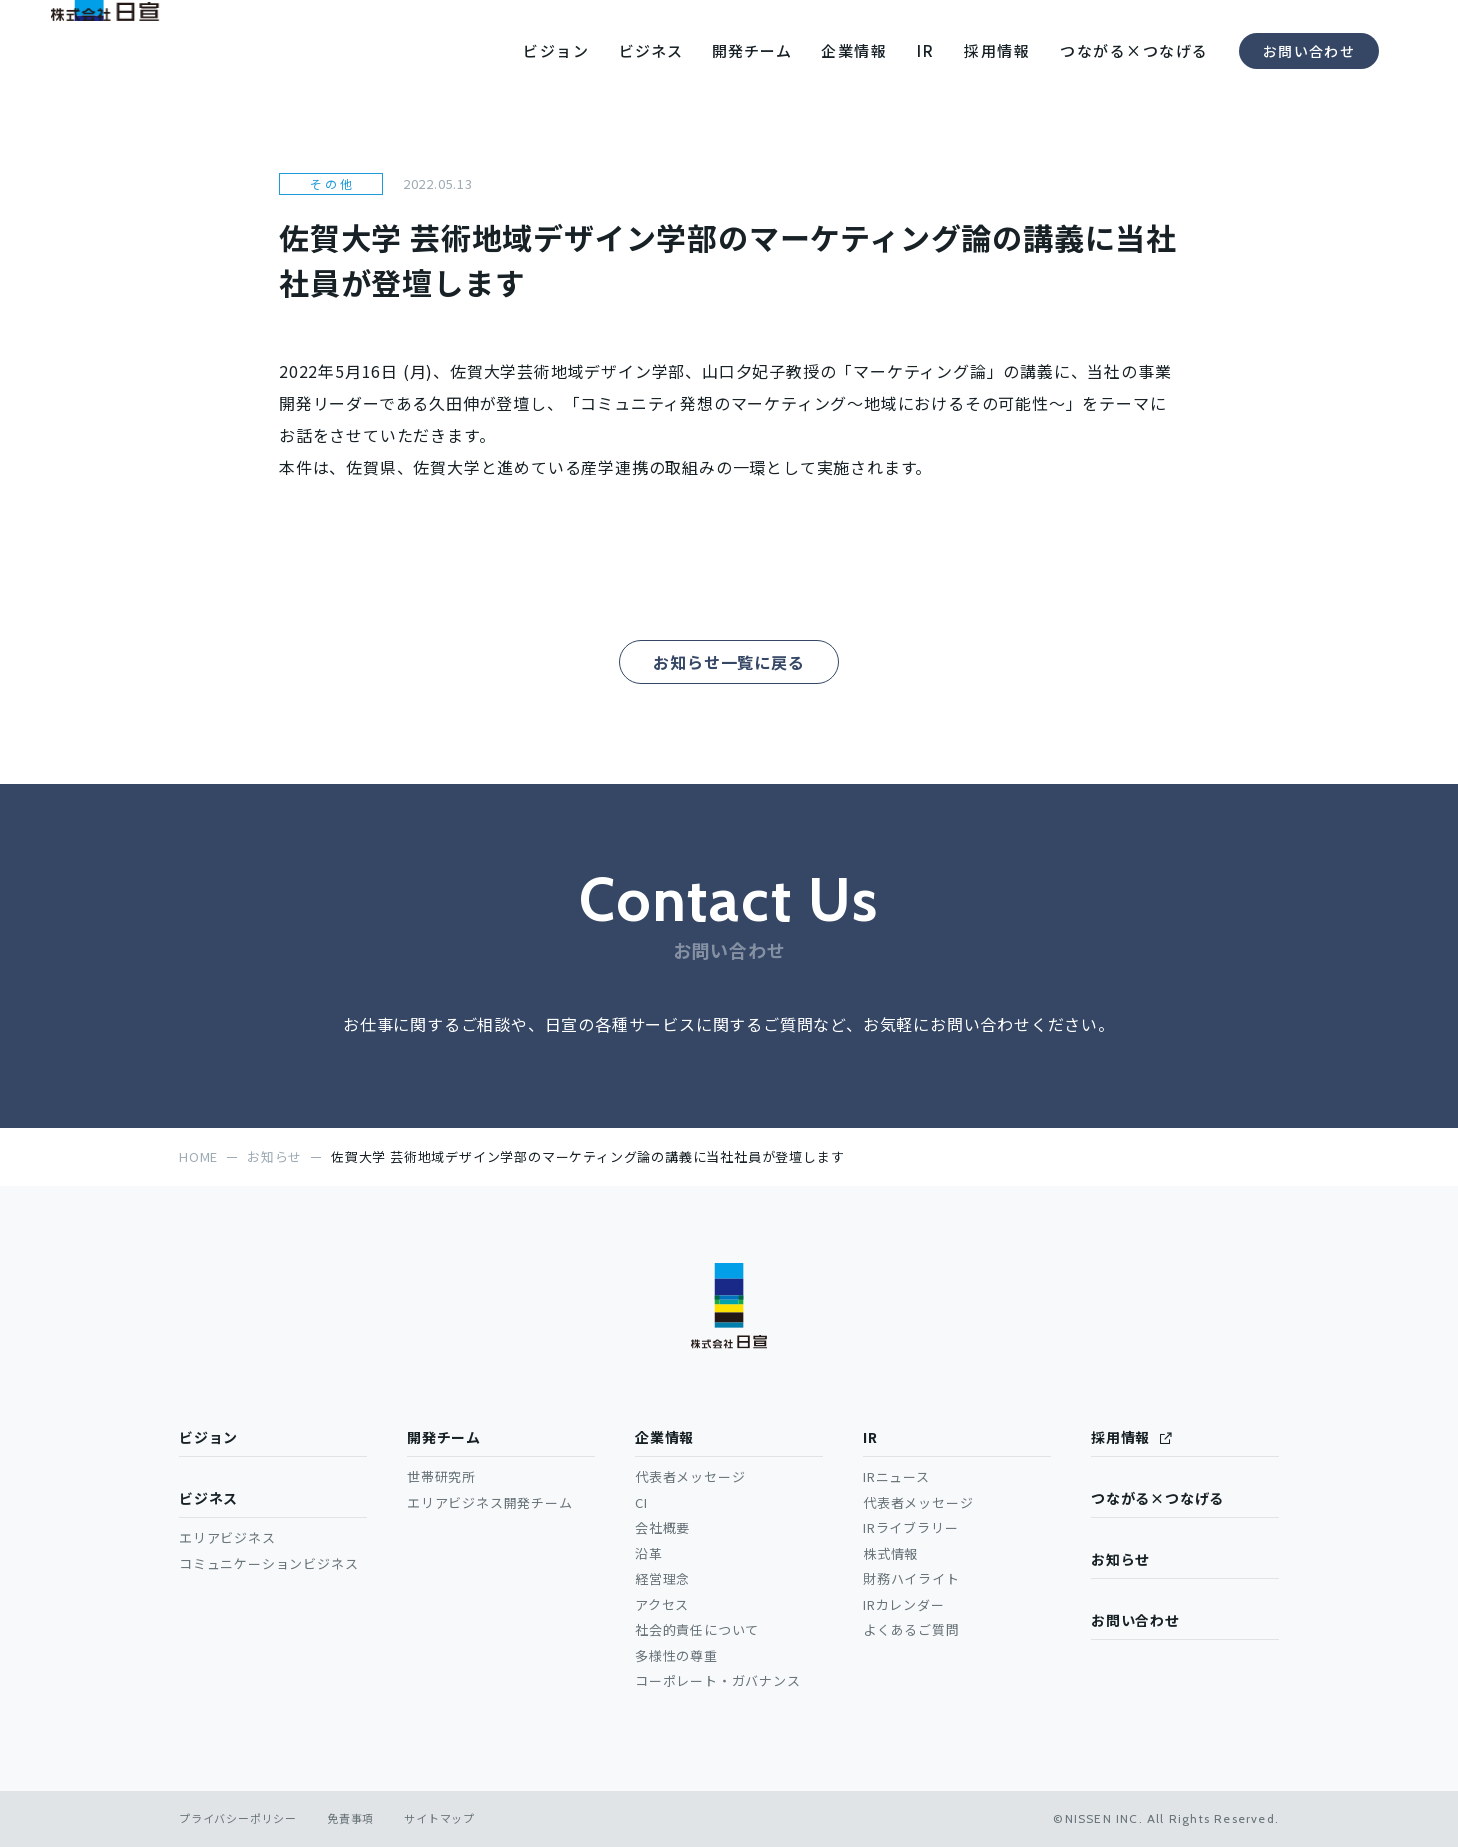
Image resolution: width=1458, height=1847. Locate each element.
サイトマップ (439, 1818)
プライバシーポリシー (238, 1818)
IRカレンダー (904, 1604)
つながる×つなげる (1157, 1498)
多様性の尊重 (676, 1655)
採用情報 (1120, 1437)
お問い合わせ (1309, 51)
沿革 (649, 1553)
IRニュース (896, 1476)
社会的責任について (697, 1629)
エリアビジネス (227, 1537)
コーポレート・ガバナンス (718, 1680)
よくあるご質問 (911, 1629)
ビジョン (208, 1437)
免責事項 (350, 1818)
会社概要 (662, 1527)
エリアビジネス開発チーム (490, 1502)
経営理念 (662, 1578)
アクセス (662, 1604)
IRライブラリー (910, 1527)
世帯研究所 (441, 1476)
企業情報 (664, 1437)
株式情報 (890, 1553)
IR (870, 1437)
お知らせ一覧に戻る (728, 662)
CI (641, 1502)
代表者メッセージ (690, 1476)
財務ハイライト (911, 1578)
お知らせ (1120, 1559)
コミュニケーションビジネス (268, 1563)
